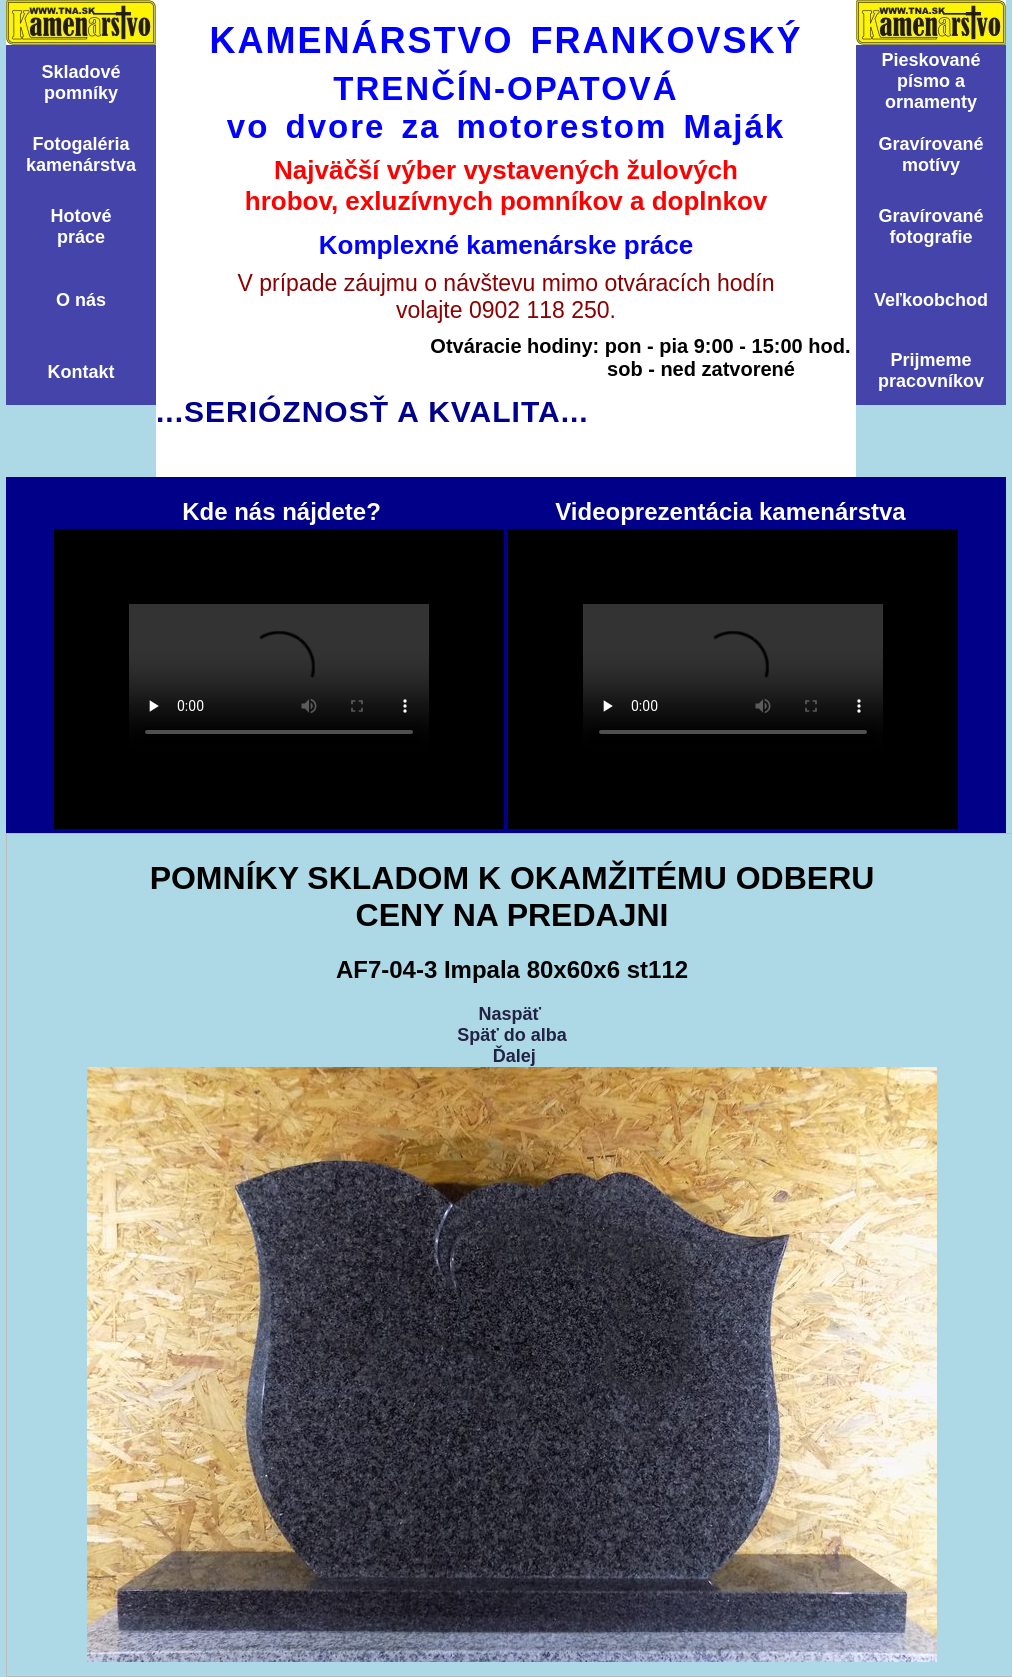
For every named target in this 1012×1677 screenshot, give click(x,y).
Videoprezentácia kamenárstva (733, 679)
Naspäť (509, 1014)
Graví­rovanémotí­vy (930, 154)
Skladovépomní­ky (80, 82)
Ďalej (514, 1056)
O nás (81, 300)
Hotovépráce (80, 226)
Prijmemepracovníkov (931, 370)
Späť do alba (512, 1035)
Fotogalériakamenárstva (81, 154)
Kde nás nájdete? (279, 679)
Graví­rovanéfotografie (930, 226)
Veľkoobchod (931, 300)
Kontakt (81, 372)
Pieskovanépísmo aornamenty (930, 81)
